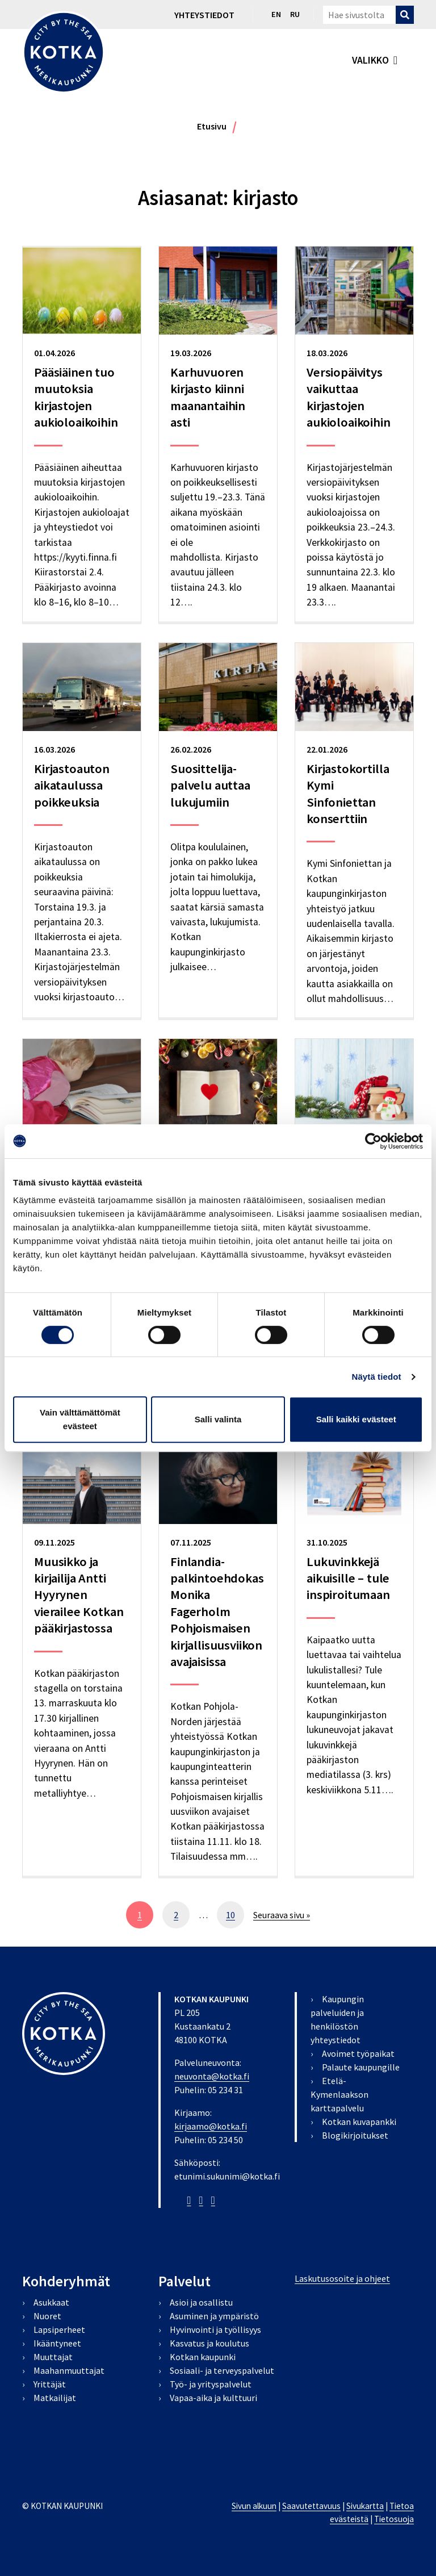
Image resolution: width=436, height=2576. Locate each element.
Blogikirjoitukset (355, 2135)
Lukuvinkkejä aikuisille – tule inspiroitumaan (348, 1578)
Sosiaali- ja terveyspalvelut (222, 2370)
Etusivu (212, 126)
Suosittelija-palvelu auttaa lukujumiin (210, 785)
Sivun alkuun (254, 2505)
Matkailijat (54, 2397)
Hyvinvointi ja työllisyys (215, 2329)
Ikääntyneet (57, 2343)
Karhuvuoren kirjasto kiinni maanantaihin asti (207, 397)
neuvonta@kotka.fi (211, 2076)
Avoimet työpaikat (358, 2053)
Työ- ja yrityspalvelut (210, 2384)
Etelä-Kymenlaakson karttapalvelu (339, 2094)
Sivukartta (365, 2505)
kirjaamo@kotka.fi (210, 2126)
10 (235, 1918)
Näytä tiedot (376, 1376)
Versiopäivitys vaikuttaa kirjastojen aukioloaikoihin (349, 397)
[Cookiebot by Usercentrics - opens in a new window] (373, 1141)
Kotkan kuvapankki (359, 2121)
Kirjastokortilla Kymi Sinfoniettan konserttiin (348, 793)
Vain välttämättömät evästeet (80, 1419)
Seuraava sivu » (281, 1914)
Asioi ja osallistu (201, 2302)
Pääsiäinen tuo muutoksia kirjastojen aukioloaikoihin (76, 397)
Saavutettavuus (311, 2505)
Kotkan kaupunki (203, 2356)
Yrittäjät (49, 2384)
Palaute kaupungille (361, 2067)
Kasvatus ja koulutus (209, 2343)
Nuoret (47, 2316)
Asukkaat (51, 2302)
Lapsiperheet (59, 2329)
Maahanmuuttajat (68, 2370)
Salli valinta (218, 1419)
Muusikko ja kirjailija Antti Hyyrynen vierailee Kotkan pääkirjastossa (78, 1595)
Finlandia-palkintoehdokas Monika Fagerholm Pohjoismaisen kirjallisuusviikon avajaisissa (217, 1611)
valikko (370, 60)
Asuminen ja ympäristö (214, 2316)
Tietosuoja (394, 2519)
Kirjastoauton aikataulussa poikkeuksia (72, 785)
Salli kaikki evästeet (356, 1419)
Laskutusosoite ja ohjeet (342, 2278)
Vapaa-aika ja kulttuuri (213, 2397)
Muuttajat (53, 2356)
